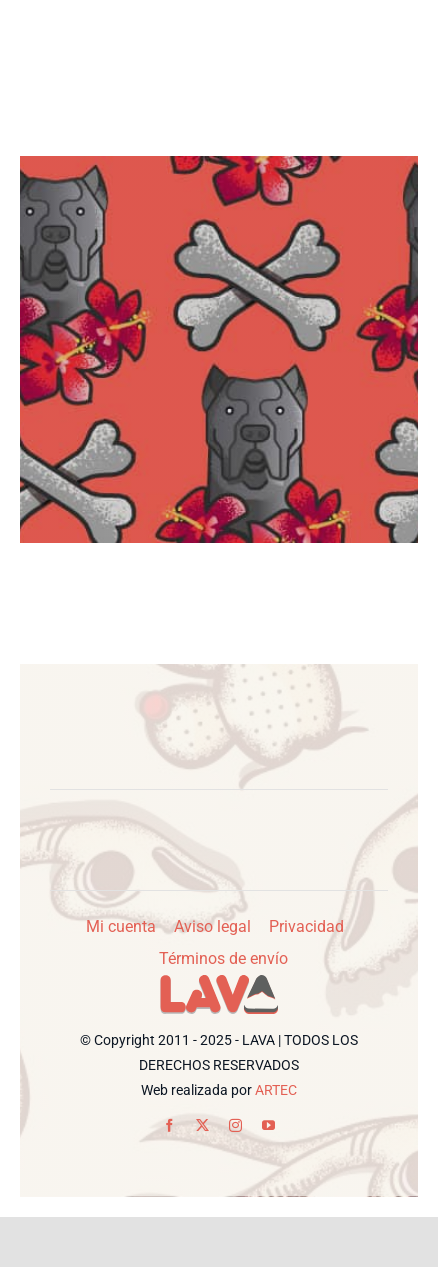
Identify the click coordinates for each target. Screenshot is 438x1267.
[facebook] (169, 1125)
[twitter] (202, 1125)
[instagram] (235, 1125)
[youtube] (268, 1125)
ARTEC (276, 1090)
